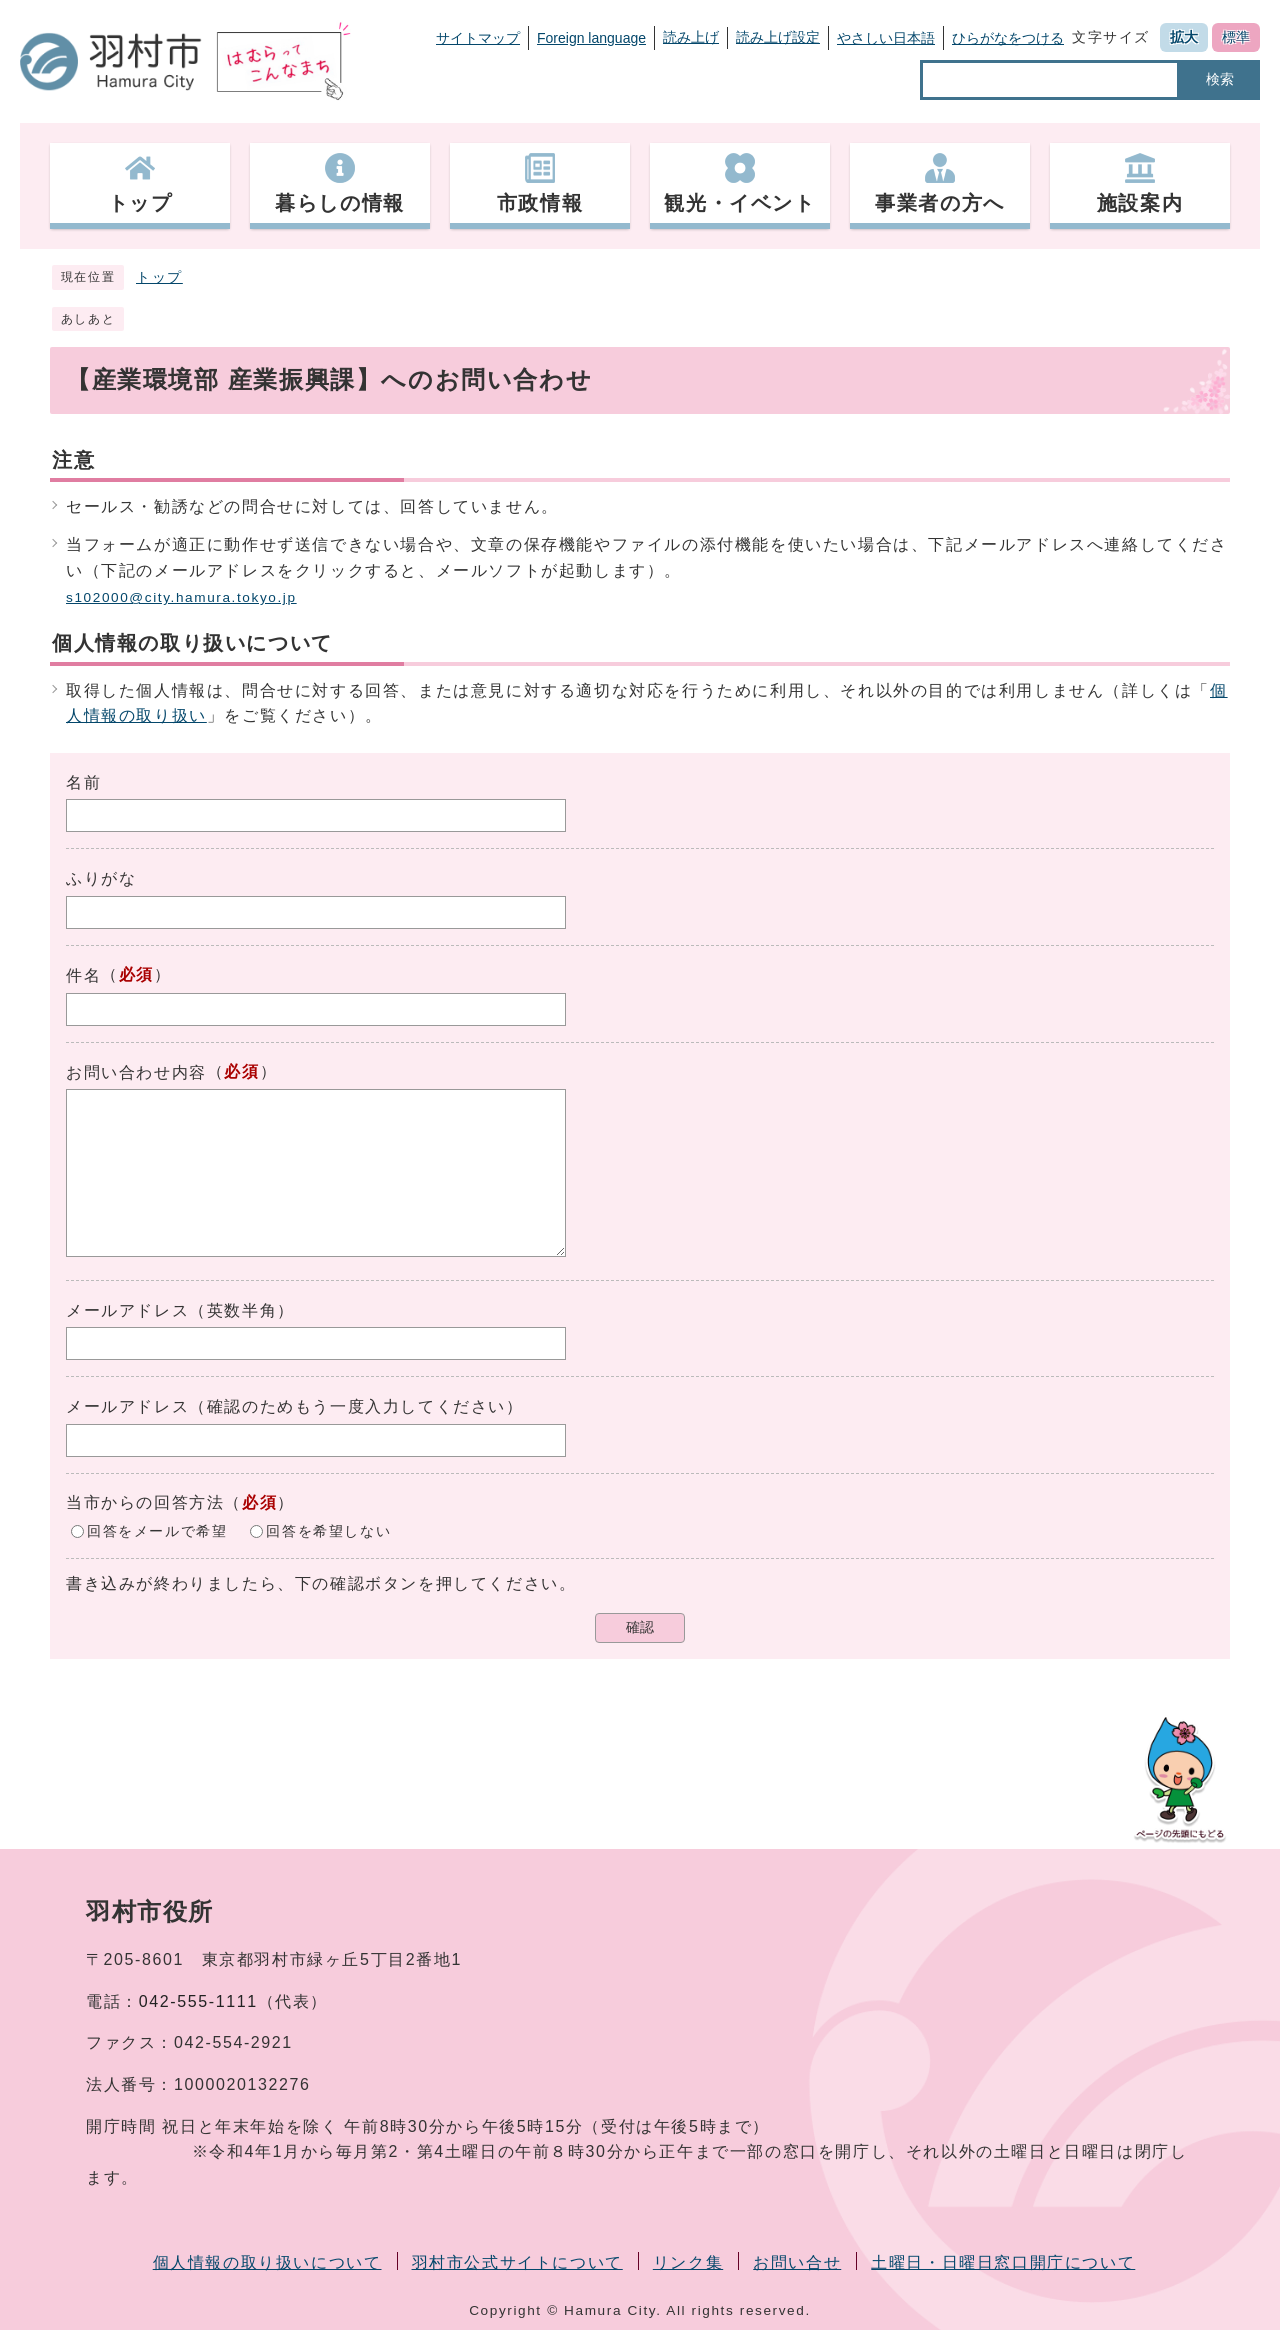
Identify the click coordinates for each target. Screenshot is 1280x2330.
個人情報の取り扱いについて (267, 2262)
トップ (159, 277)
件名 (83, 975)
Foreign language (591, 38)
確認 (640, 1627)
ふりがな (101, 878)
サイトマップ (478, 38)
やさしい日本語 (886, 38)
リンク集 (688, 2262)
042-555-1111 (198, 2001)
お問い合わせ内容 (136, 1072)
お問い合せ (797, 2262)
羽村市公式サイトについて (517, 2262)
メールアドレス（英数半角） (180, 1310)
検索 (1220, 79)
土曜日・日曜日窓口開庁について (1003, 2262)
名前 (83, 782)
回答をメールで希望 (157, 1530)
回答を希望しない (328, 1530)
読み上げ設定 (778, 37)
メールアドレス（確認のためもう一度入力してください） (295, 1406)
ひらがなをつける (1008, 38)
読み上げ (691, 37)
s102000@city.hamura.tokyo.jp (181, 597)
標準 (1236, 37)
